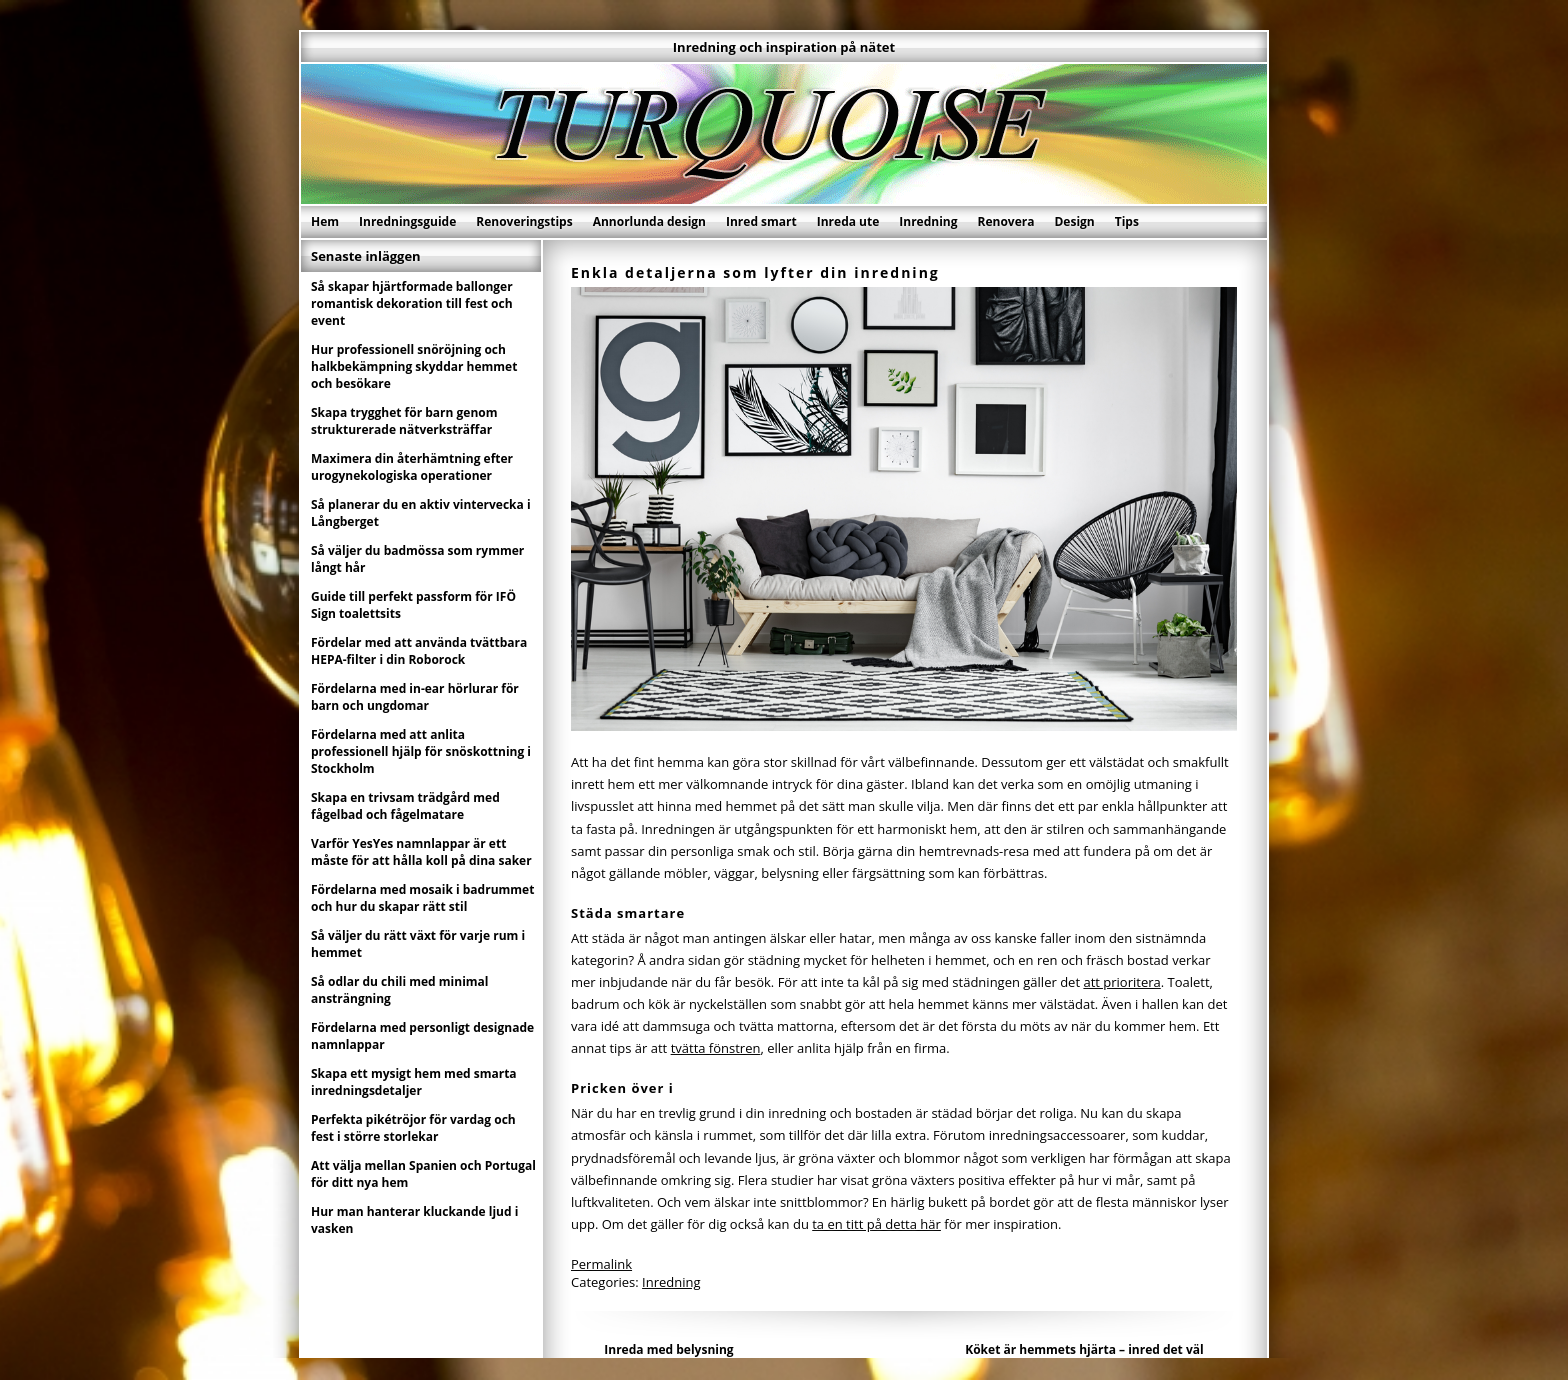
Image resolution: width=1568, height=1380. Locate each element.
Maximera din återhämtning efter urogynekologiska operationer (412, 467)
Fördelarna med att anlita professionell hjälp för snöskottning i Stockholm (421, 751)
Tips (1127, 221)
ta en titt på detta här (876, 1224)
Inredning (928, 221)
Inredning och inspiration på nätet (784, 47)
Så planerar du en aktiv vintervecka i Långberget (421, 513)
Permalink (601, 1264)
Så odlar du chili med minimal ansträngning (400, 990)
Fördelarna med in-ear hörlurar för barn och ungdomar (415, 697)
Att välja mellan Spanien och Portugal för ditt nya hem (423, 1174)
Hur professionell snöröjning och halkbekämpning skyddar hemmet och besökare (414, 366)
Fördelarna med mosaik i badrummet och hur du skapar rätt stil (422, 898)
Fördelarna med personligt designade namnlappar (422, 1036)
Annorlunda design (649, 221)
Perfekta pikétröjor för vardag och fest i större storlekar (413, 1128)
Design (1074, 221)
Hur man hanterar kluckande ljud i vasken (414, 1220)
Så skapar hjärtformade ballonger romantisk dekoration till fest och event (412, 303)
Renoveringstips (524, 221)
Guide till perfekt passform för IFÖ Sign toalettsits (413, 605)
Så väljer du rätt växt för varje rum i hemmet (418, 944)
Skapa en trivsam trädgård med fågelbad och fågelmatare (405, 806)
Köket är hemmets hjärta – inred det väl (1084, 1349)
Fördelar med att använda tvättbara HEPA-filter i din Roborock (419, 651)
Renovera (1006, 221)
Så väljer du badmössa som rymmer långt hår (417, 559)
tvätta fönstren (716, 1048)
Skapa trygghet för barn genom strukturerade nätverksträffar (404, 421)
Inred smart (761, 221)
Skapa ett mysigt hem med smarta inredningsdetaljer (414, 1082)
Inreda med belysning (668, 1349)
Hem (325, 221)
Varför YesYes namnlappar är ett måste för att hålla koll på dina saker (421, 852)
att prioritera (1121, 982)
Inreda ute (848, 221)
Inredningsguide (407, 221)
